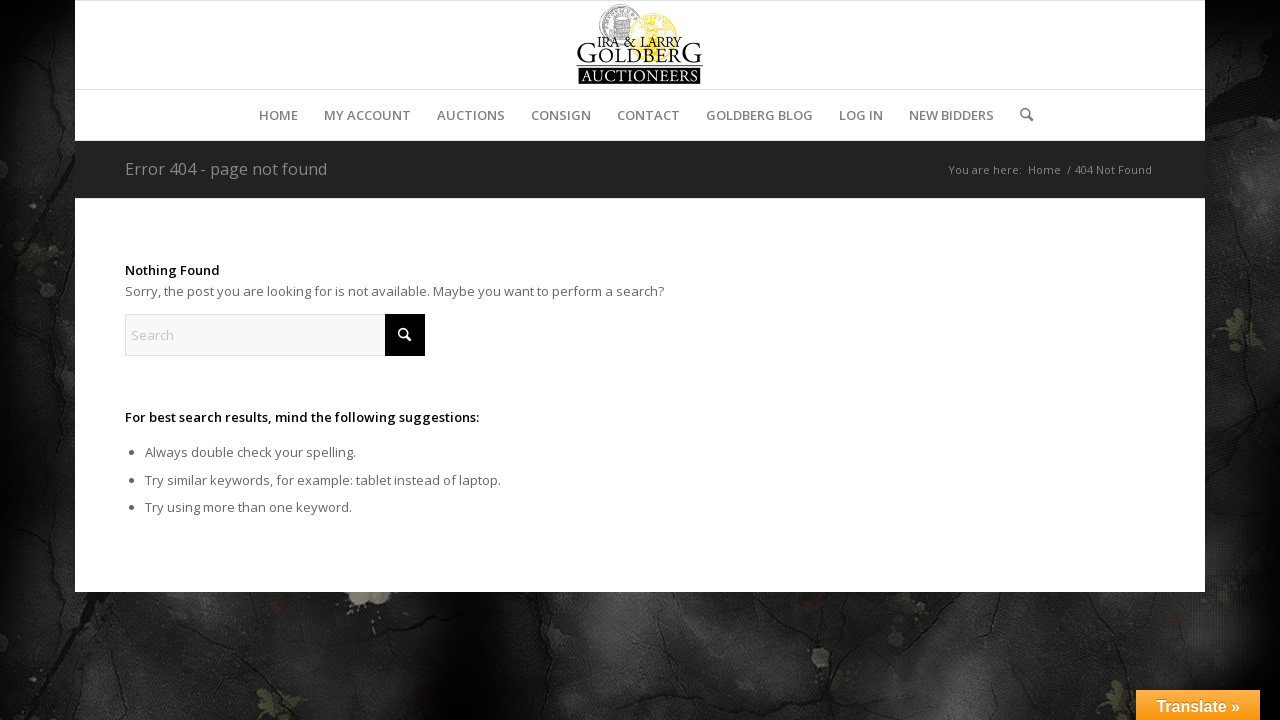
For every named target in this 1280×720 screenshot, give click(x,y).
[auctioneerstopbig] (640, 45)
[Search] (1020, 115)
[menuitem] (278, 115)
